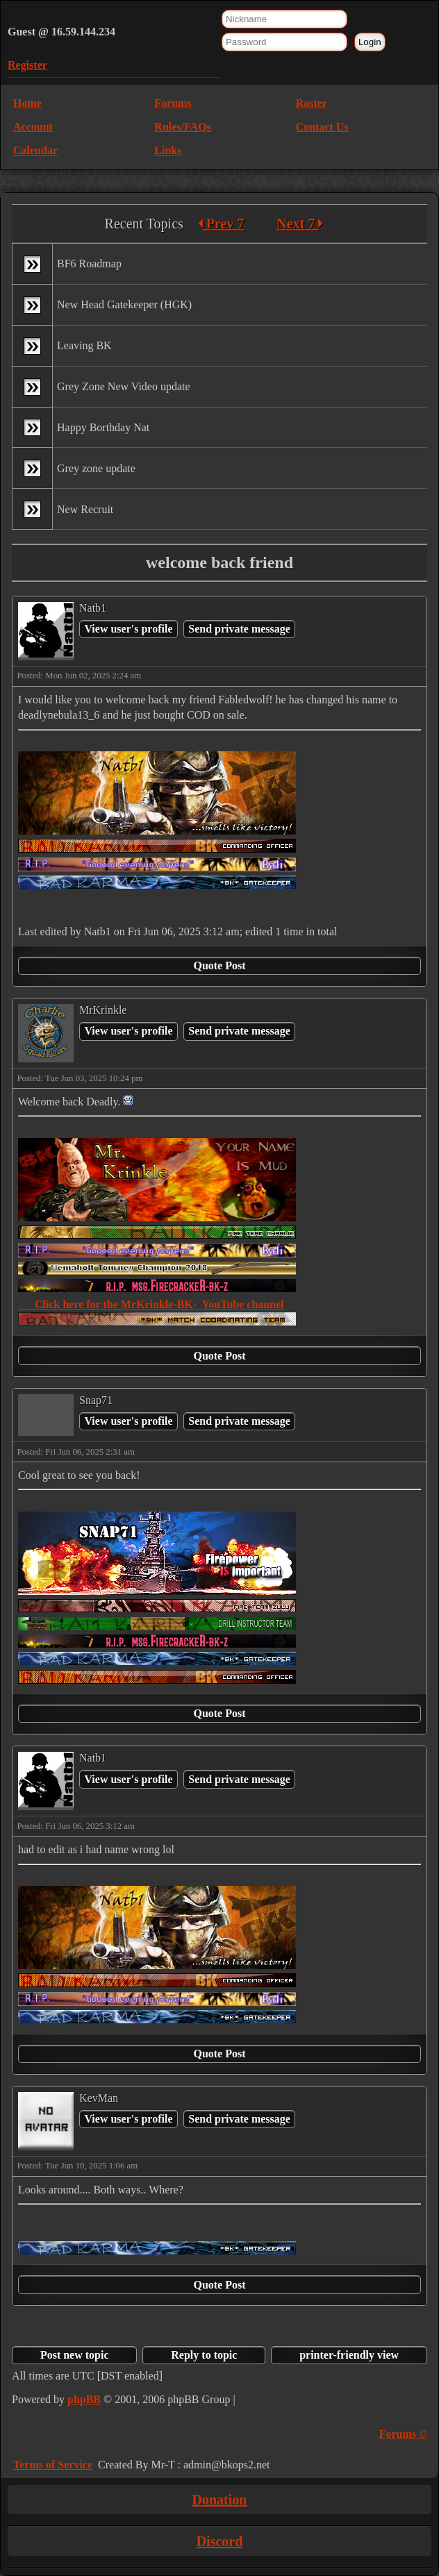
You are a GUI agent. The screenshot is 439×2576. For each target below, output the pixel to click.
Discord (220, 2541)
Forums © (403, 2434)
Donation (219, 2499)
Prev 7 (221, 223)
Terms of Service (52, 2464)
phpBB (84, 2399)
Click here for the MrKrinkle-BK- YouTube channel (151, 1304)
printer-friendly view (349, 2355)
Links (167, 150)
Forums (172, 103)
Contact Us (322, 127)
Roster (311, 103)
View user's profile (128, 629)
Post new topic (74, 2355)
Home (27, 103)
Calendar (35, 150)
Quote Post (219, 965)
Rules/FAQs (182, 127)
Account (33, 127)
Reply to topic (204, 2355)
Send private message (239, 629)
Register (27, 65)
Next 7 (299, 223)
